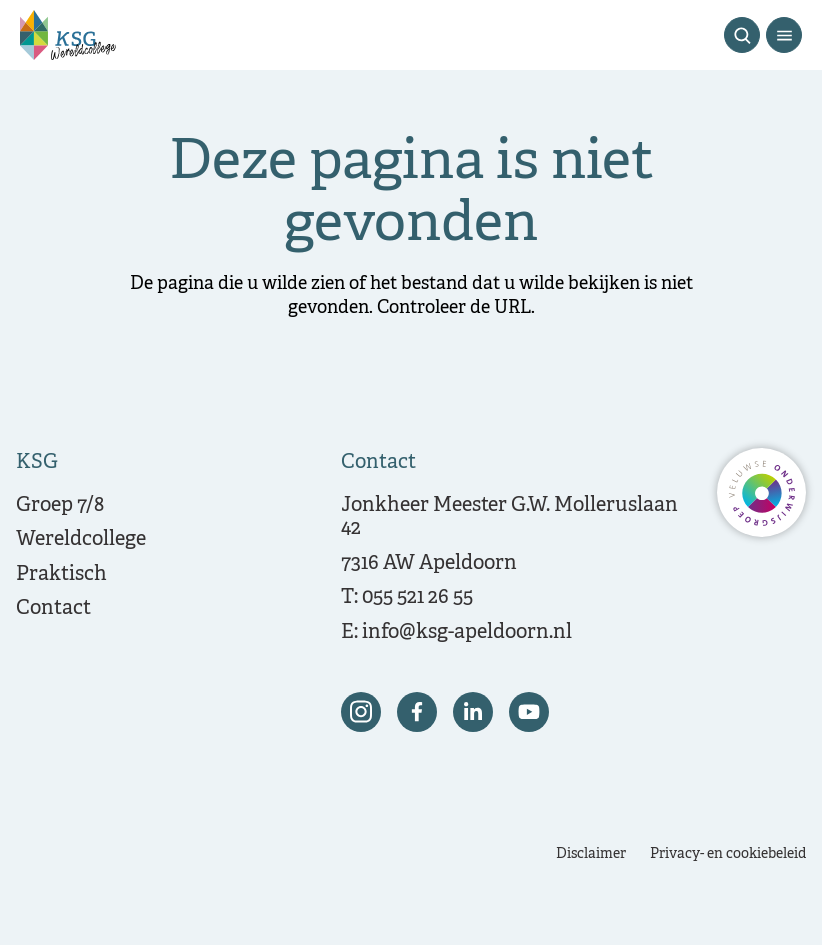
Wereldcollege (81, 539)
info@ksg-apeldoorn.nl (467, 632)
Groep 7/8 (60, 505)
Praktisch (61, 574)
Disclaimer (591, 854)
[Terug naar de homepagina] (68, 35)
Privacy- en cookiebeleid (728, 854)
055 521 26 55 (417, 597)
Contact (53, 608)
